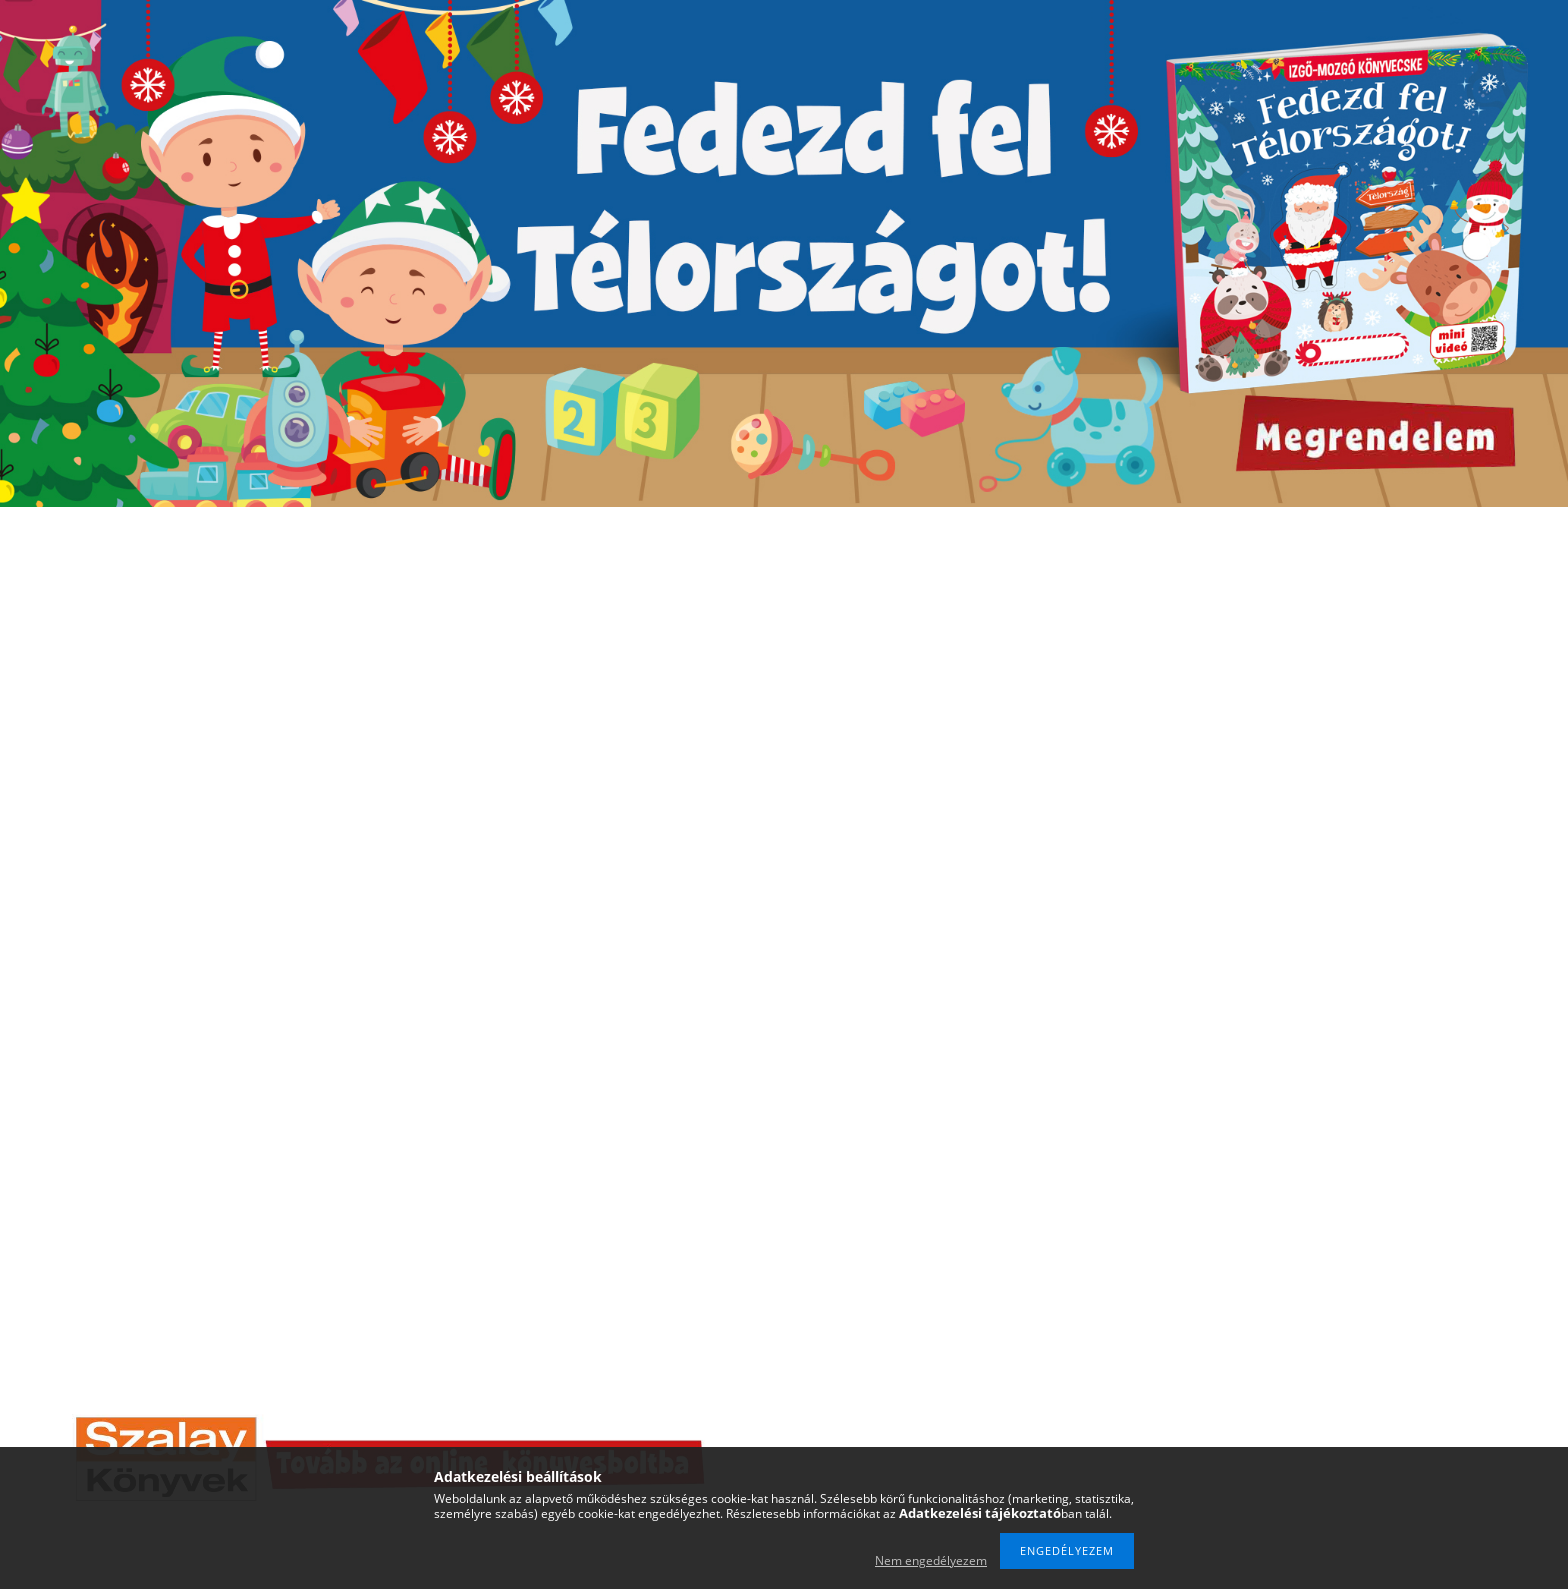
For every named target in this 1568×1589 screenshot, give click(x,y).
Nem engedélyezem (931, 1560)
